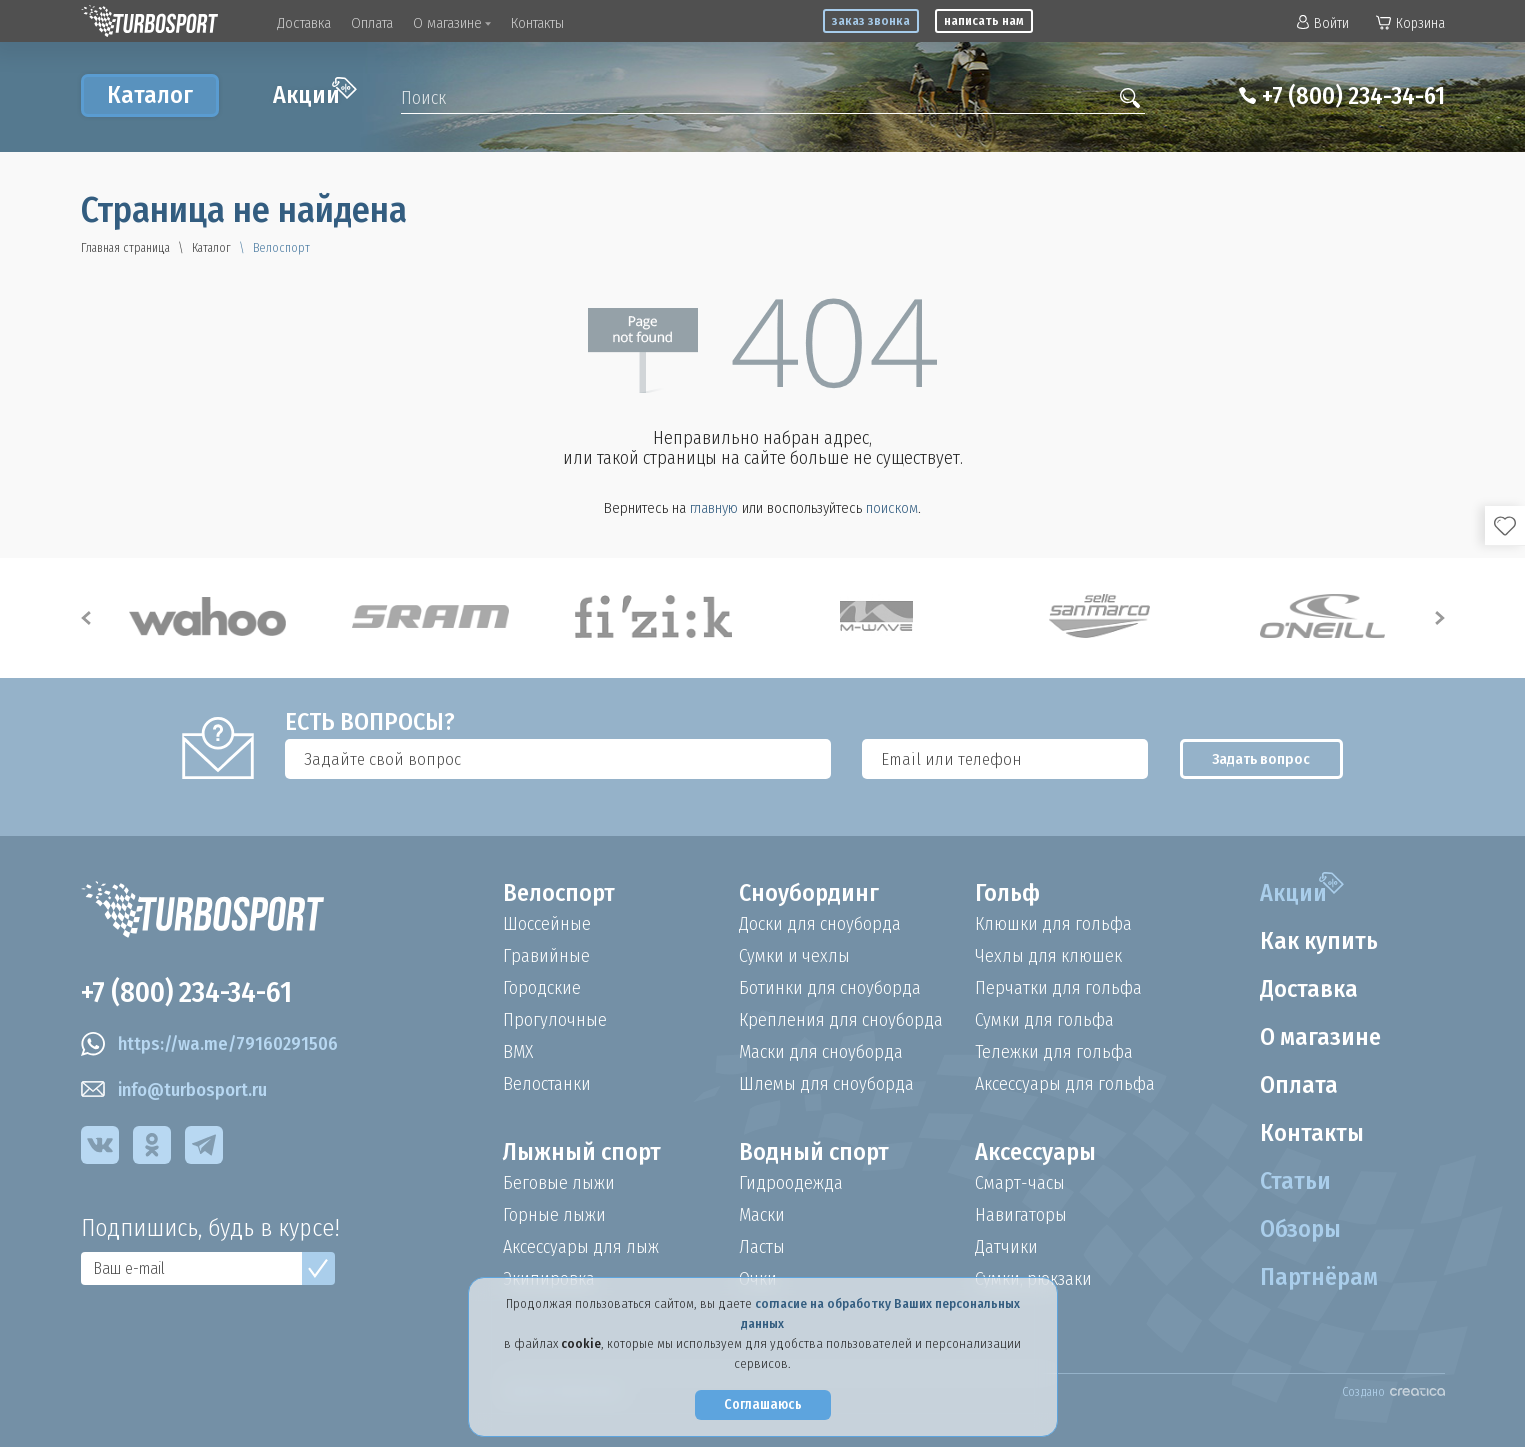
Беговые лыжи (559, 1183)
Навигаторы (1021, 1215)
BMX (518, 1052)
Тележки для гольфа (1054, 1052)
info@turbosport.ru (174, 1090)
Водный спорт (814, 1152)
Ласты (762, 1247)
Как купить (1319, 941)
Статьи (1295, 1181)
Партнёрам (1319, 1277)
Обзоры (1300, 1229)
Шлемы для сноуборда (826, 1084)
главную (714, 508)
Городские (542, 988)
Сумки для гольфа (1044, 1020)
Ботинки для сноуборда (830, 988)
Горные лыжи (554, 1215)
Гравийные (546, 956)
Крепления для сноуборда (841, 1020)
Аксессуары (1035, 1152)
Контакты (537, 23)
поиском (892, 508)
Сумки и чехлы (794, 956)
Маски (762, 1215)
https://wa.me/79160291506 (209, 1044)
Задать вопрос (1261, 759)
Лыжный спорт (582, 1152)
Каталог (150, 95)
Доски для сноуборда (820, 924)
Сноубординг (809, 893)
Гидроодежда (791, 1183)
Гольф (1007, 893)
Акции (315, 93)
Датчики (1006, 1247)
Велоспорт (559, 893)
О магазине (452, 23)
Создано (1393, 1392)
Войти (1323, 23)
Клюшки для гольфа (1053, 924)
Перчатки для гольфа (1058, 988)
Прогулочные (555, 1020)
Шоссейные (547, 924)
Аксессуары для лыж (581, 1247)
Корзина (1410, 23)
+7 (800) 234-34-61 (1353, 96)
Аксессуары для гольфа (1065, 1084)
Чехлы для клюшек (1048, 956)
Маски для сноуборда (821, 1052)
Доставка (304, 23)
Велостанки (547, 1084)
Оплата (372, 23)
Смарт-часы (1020, 1183)
